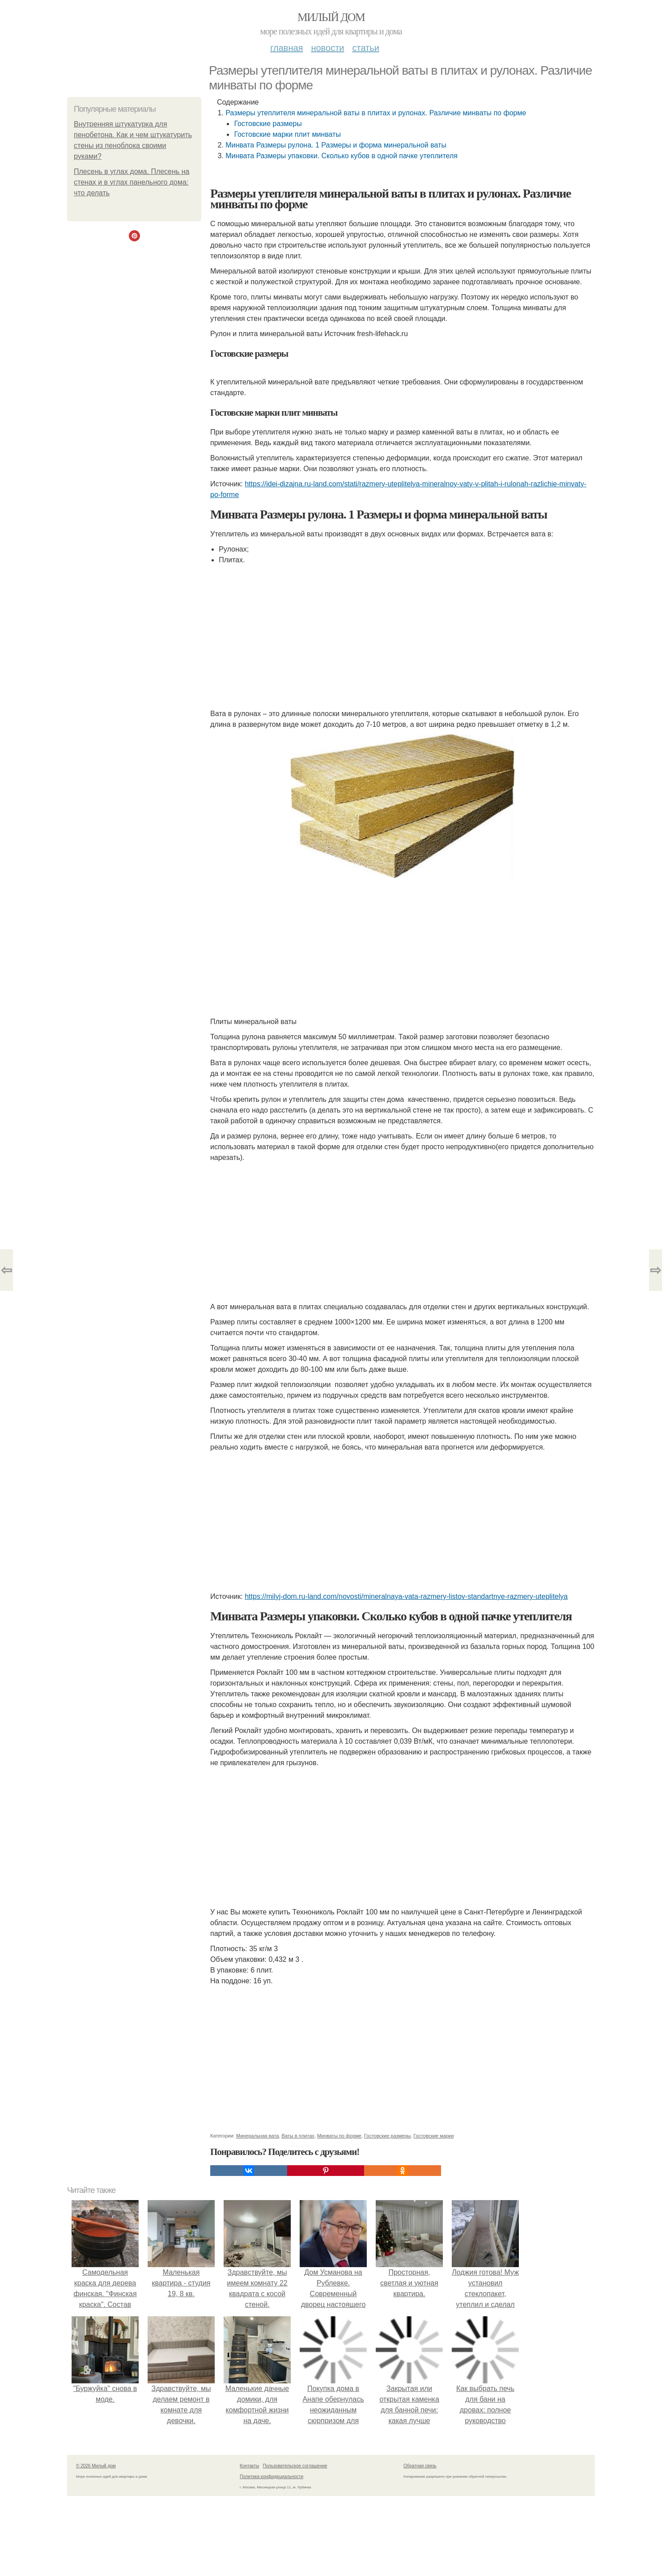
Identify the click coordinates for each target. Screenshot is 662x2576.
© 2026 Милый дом (96, 2465)
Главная (286, 48)
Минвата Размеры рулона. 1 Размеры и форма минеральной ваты (335, 145)
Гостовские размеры (267, 123)
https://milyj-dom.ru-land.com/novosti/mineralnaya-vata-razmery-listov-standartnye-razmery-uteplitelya (406, 1596)
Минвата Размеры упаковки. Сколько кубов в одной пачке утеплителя (341, 156)
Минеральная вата (257, 2135)
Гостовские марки (433, 2135)
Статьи (365, 48)
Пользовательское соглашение (295, 2465)
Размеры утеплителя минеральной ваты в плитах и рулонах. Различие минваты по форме (375, 113)
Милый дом (331, 17)
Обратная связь (420, 2465)
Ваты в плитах (298, 2135)
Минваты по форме (339, 2135)
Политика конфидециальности (271, 2476)
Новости (327, 48)
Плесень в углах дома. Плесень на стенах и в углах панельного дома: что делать (131, 182)
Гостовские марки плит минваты (287, 134)
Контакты (249, 2465)
